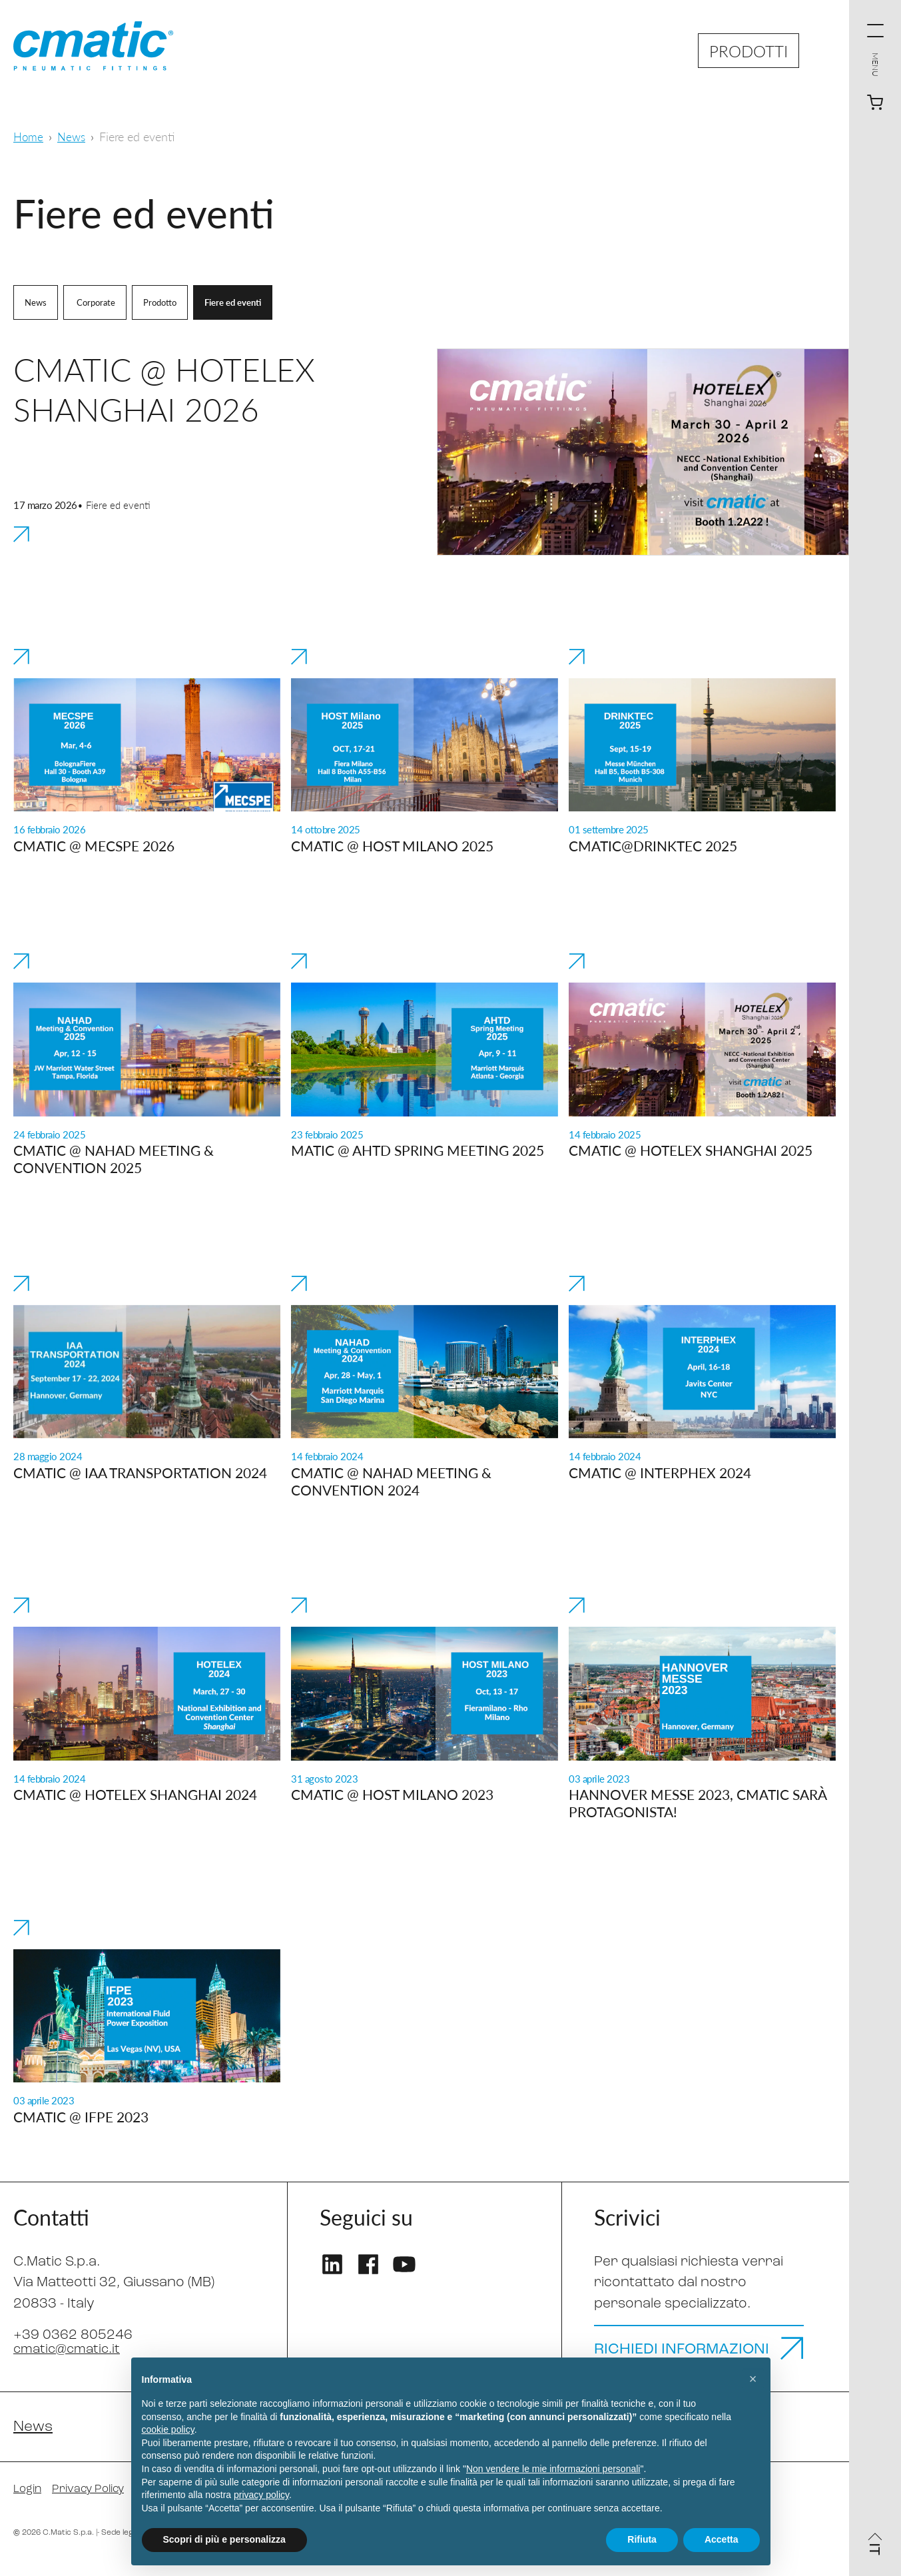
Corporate (98, 302)
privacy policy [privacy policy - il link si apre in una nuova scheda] (261, 2494)
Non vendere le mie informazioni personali (553, 2468)
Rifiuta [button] (642, 2539)
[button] (753, 2378)
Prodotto (166, 302)
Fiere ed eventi (242, 302)
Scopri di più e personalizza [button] (224, 2539)
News (74, 136)
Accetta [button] (722, 2539)
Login (29, 2504)
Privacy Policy (94, 2504)
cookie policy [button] (168, 2429)
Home (29, 136)
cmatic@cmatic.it (69, 2349)
